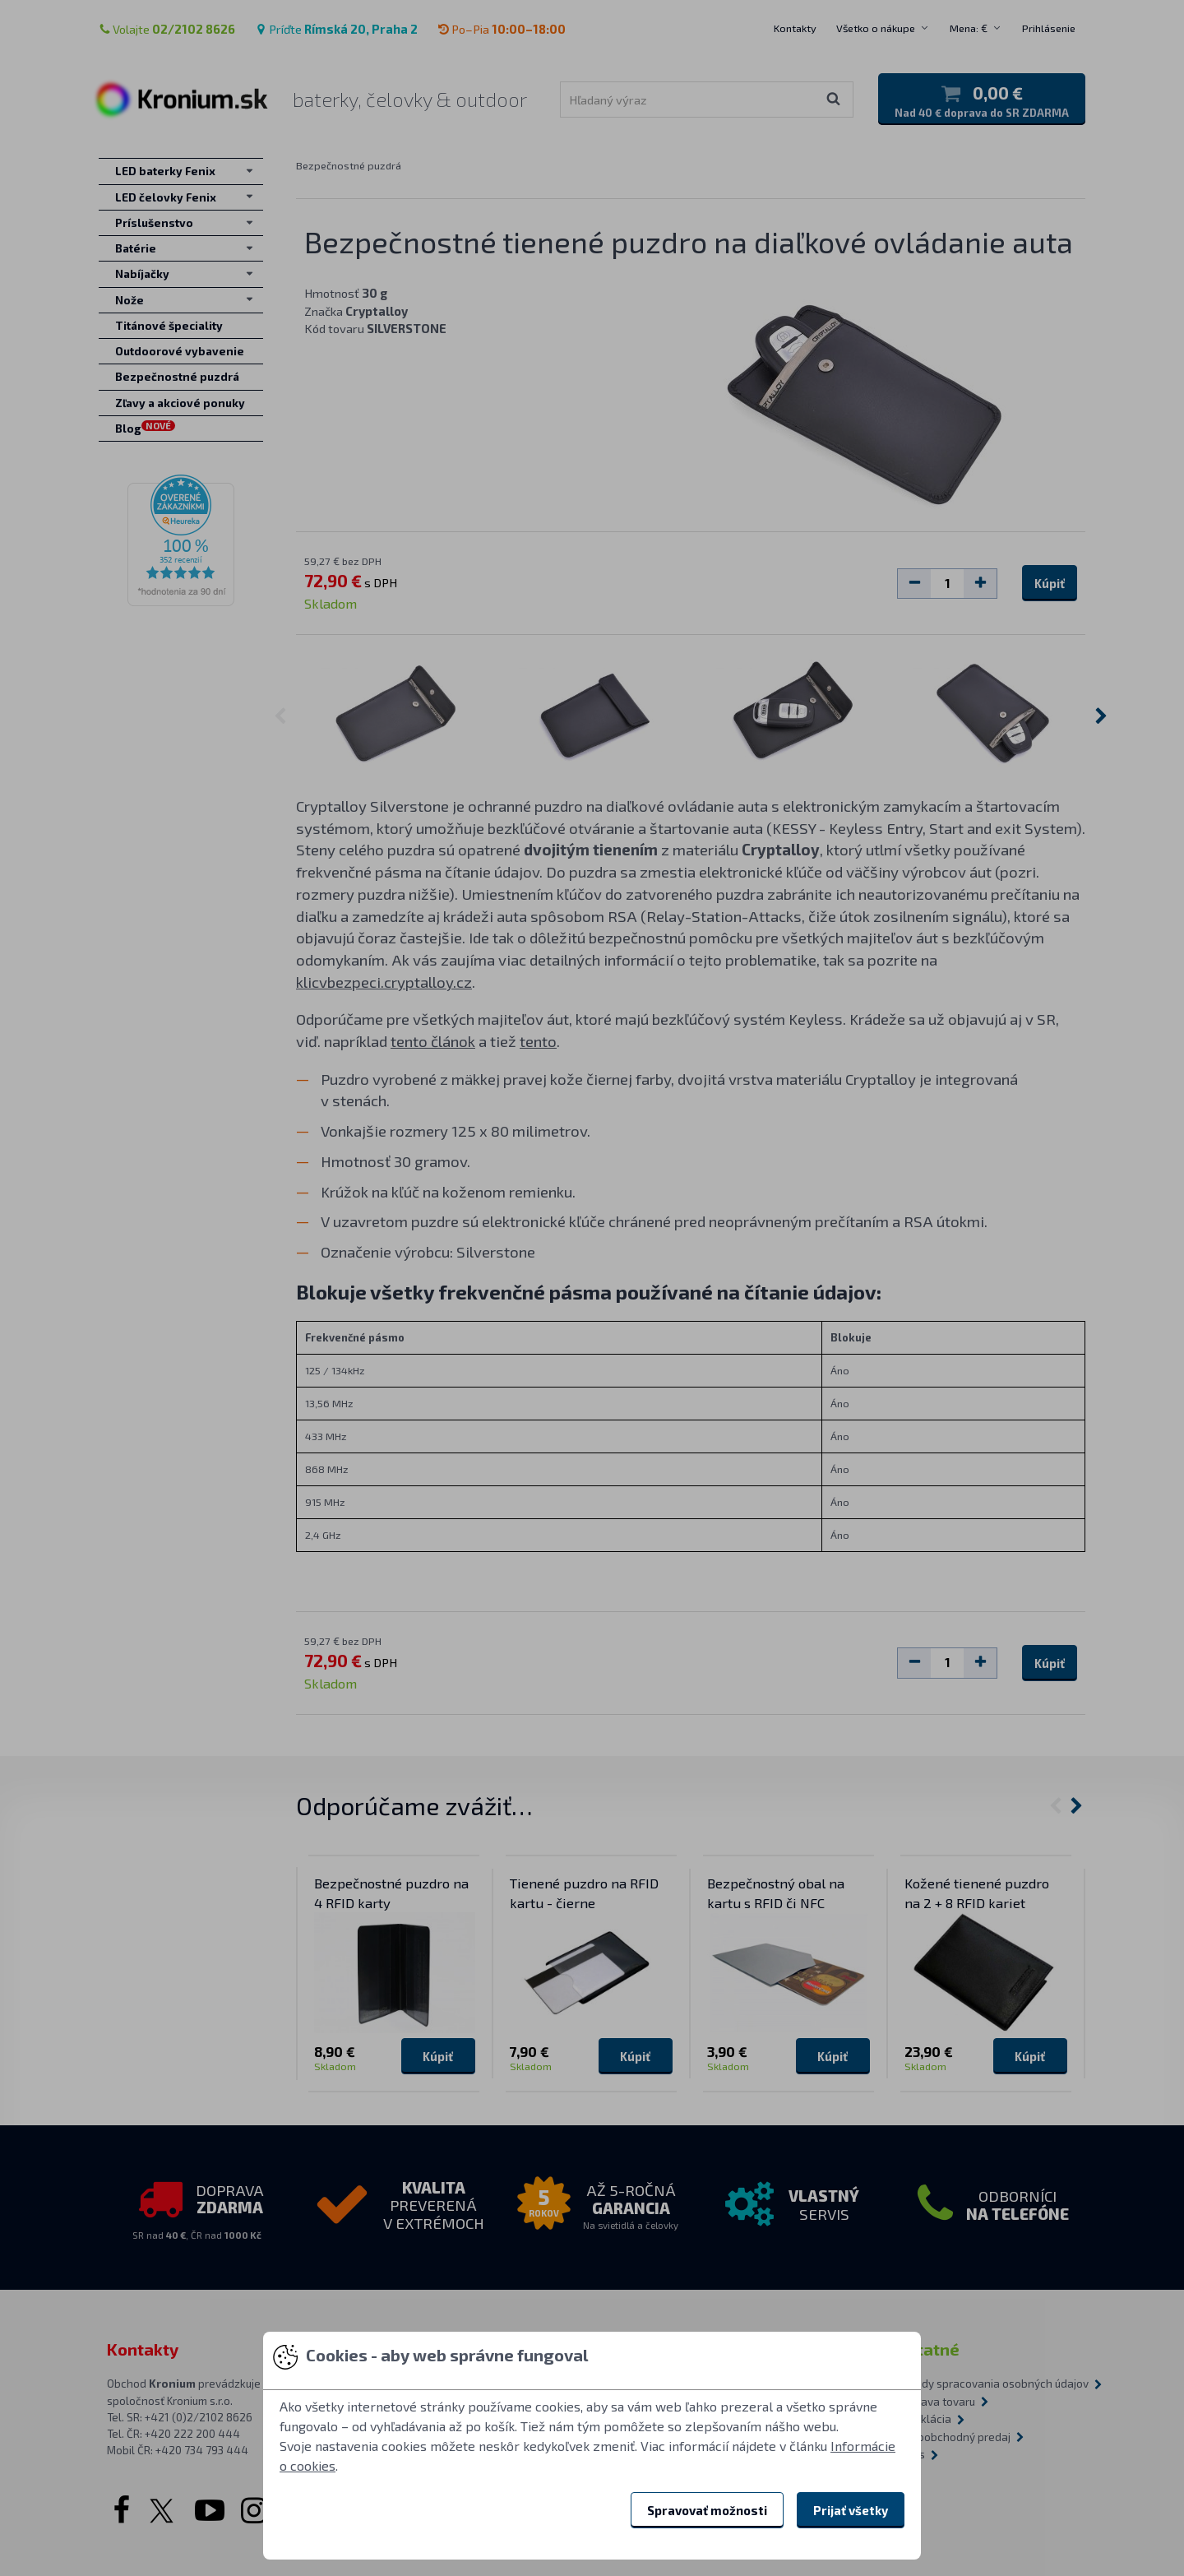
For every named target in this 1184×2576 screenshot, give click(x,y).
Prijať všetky (850, 2510)
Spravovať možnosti (707, 2510)
